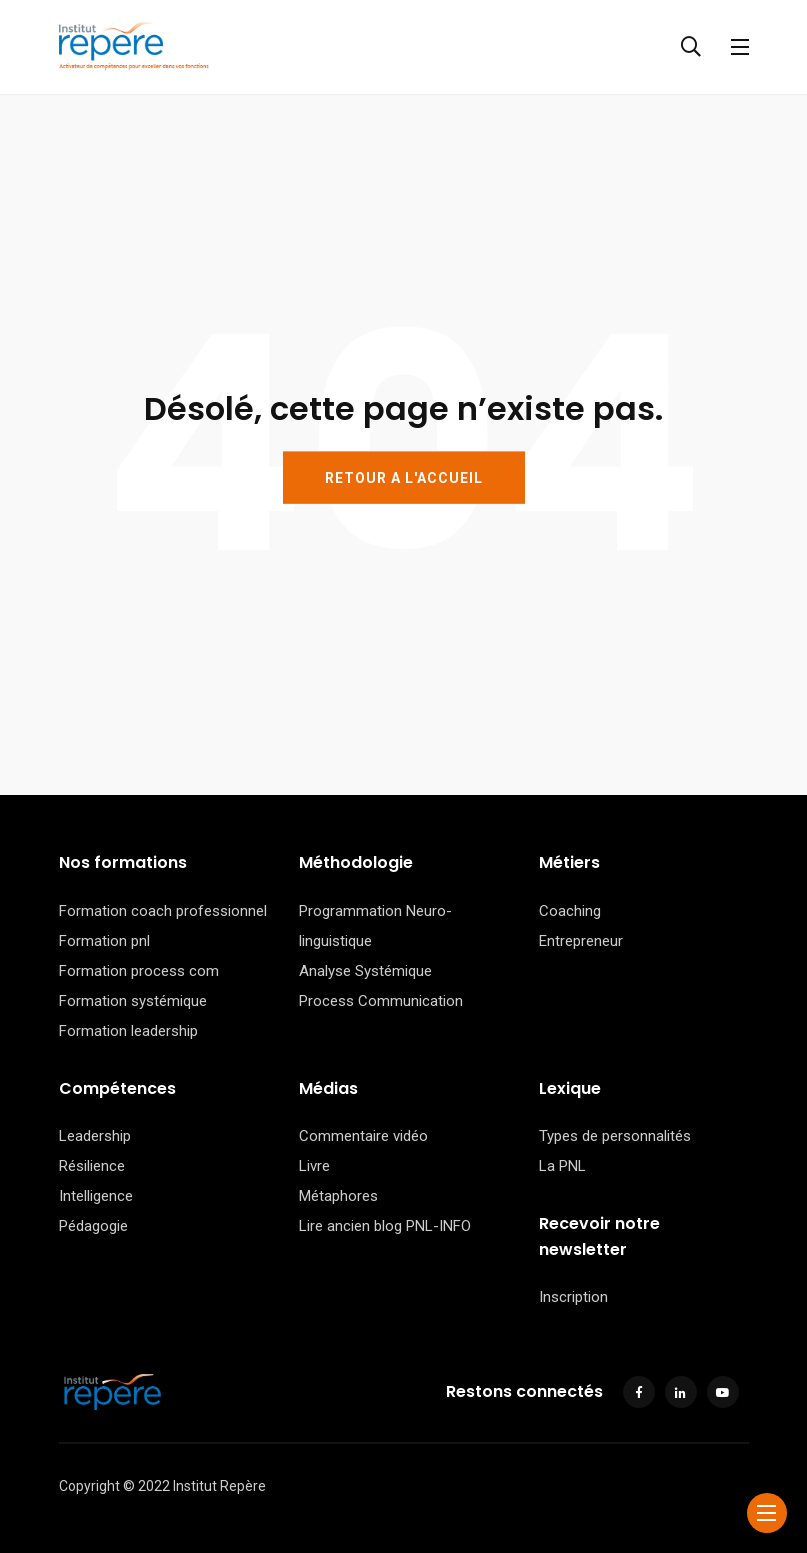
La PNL (562, 1166)
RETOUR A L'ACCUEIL (404, 477)
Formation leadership (128, 1031)
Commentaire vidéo (363, 1136)
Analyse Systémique (365, 971)
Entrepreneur (581, 941)
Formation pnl (104, 941)
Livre (314, 1166)
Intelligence (96, 1196)
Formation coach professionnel (163, 911)
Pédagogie (93, 1226)
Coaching (570, 911)
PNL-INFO (438, 1226)
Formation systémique (133, 1001)
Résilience (92, 1166)
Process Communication (381, 1001)
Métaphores (338, 1196)
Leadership (95, 1136)
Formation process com (139, 971)
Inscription (573, 1297)
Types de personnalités (615, 1136)
